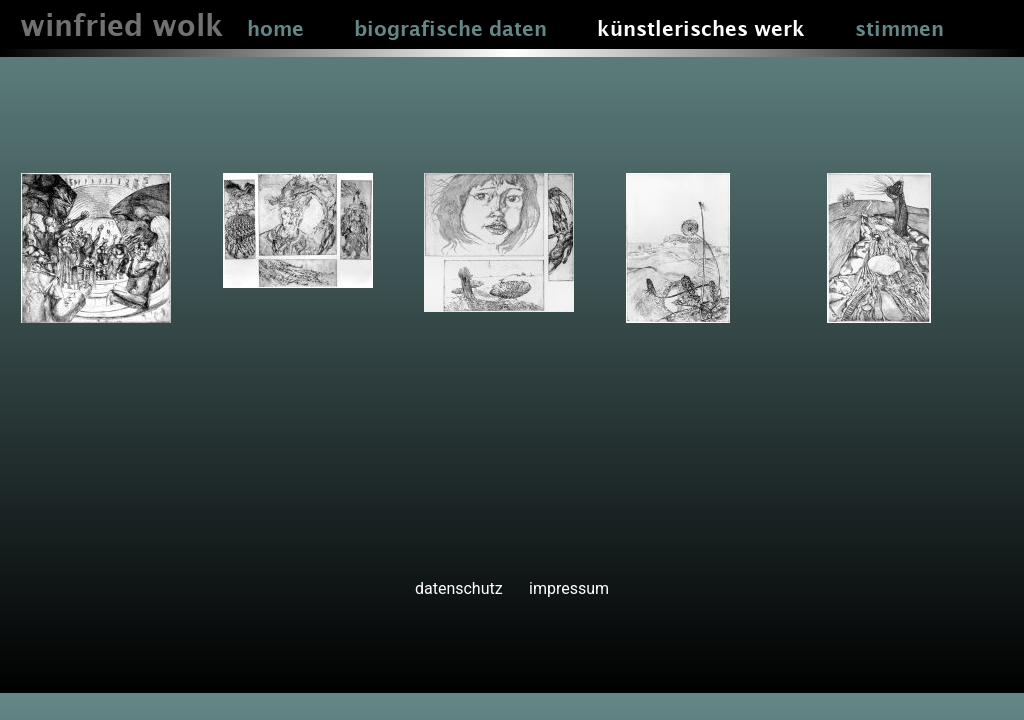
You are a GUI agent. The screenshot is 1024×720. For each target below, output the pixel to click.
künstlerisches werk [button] (701, 30)
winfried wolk (121, 27)
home (275, 30)
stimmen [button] (899, 30)
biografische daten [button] (450, 30)
